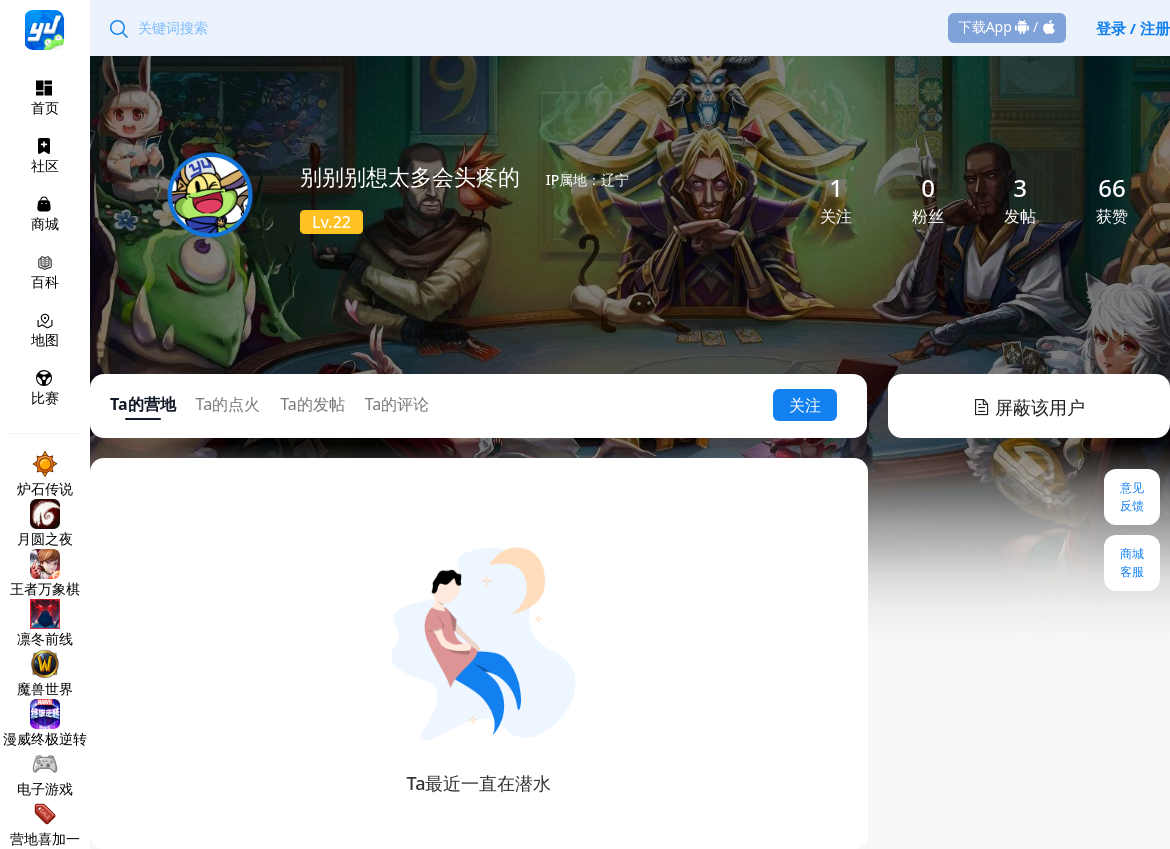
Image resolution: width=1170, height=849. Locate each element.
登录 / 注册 (1133, 28)
